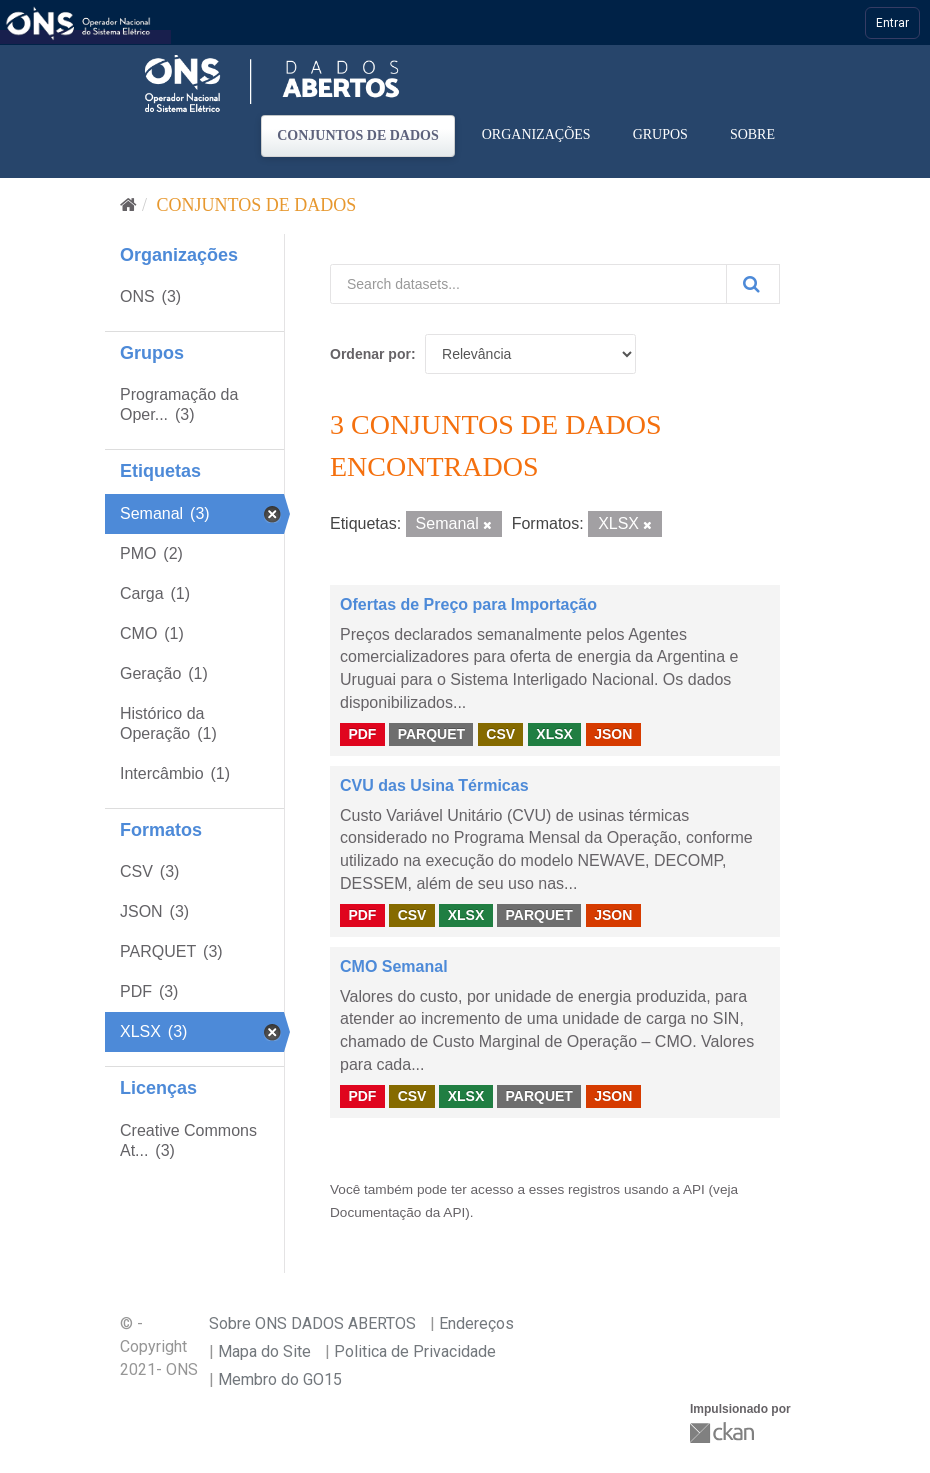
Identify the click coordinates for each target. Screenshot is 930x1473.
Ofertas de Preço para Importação (468, 604)
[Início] (128, 205)
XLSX (554, 734)
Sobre (752, 134)
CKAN (724, 1432)
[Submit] (753, 284)
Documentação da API (397, 1212)
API (694, 1189)
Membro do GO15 (280, 1379)
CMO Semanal (394, 966)
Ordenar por (370, 354)
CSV (500, 734)
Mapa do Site (264, 1351)
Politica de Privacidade (415, 1351)
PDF (362, 734)
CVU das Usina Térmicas (434, 785)
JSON (613, 734)
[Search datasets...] (528, 284)
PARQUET (431, 734)
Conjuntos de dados (358, 135)
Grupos (660, 134)
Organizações (536, 134)
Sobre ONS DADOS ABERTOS (312, 1323)
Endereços (476, 1323)
